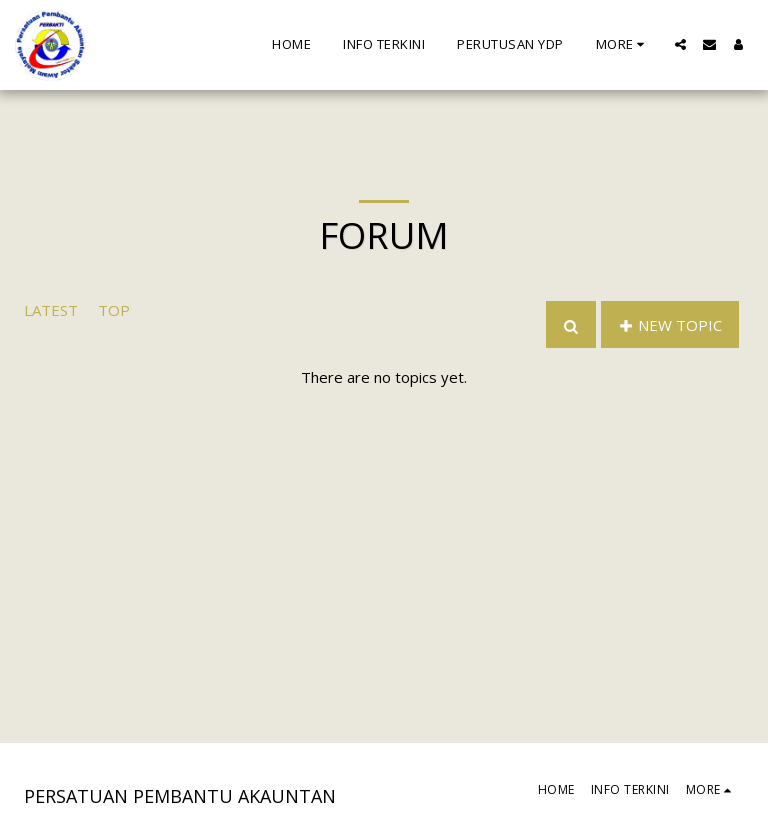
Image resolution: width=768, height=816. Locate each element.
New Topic (670, 325)
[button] (680, 44)
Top (114, 310)
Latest (51, 310)
